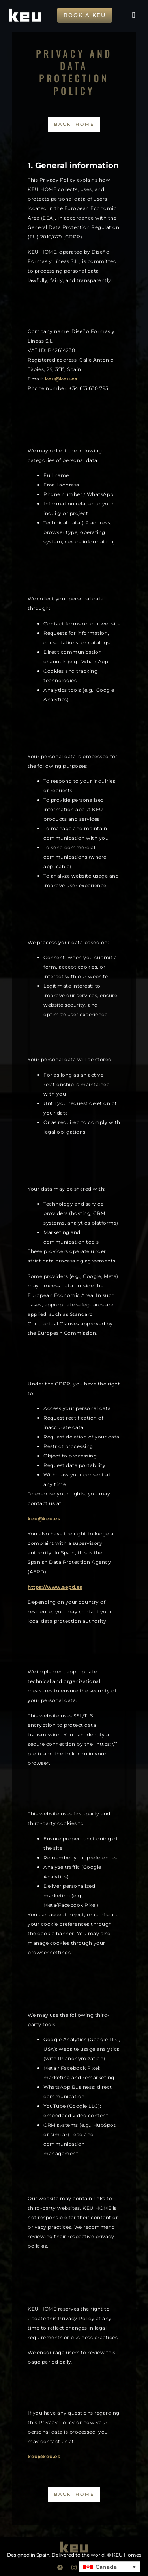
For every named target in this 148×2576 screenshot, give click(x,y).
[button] (133, 15)
